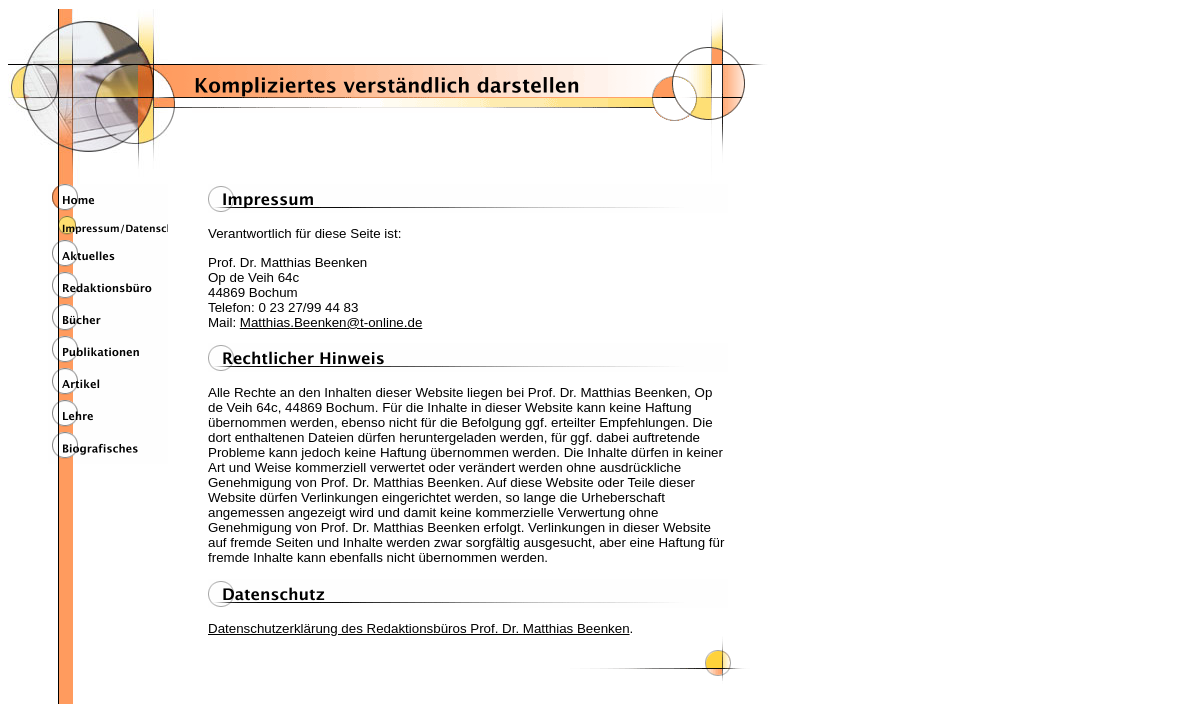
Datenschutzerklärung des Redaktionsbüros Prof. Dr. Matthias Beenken (419, 628)
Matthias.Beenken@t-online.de (331, 322)
